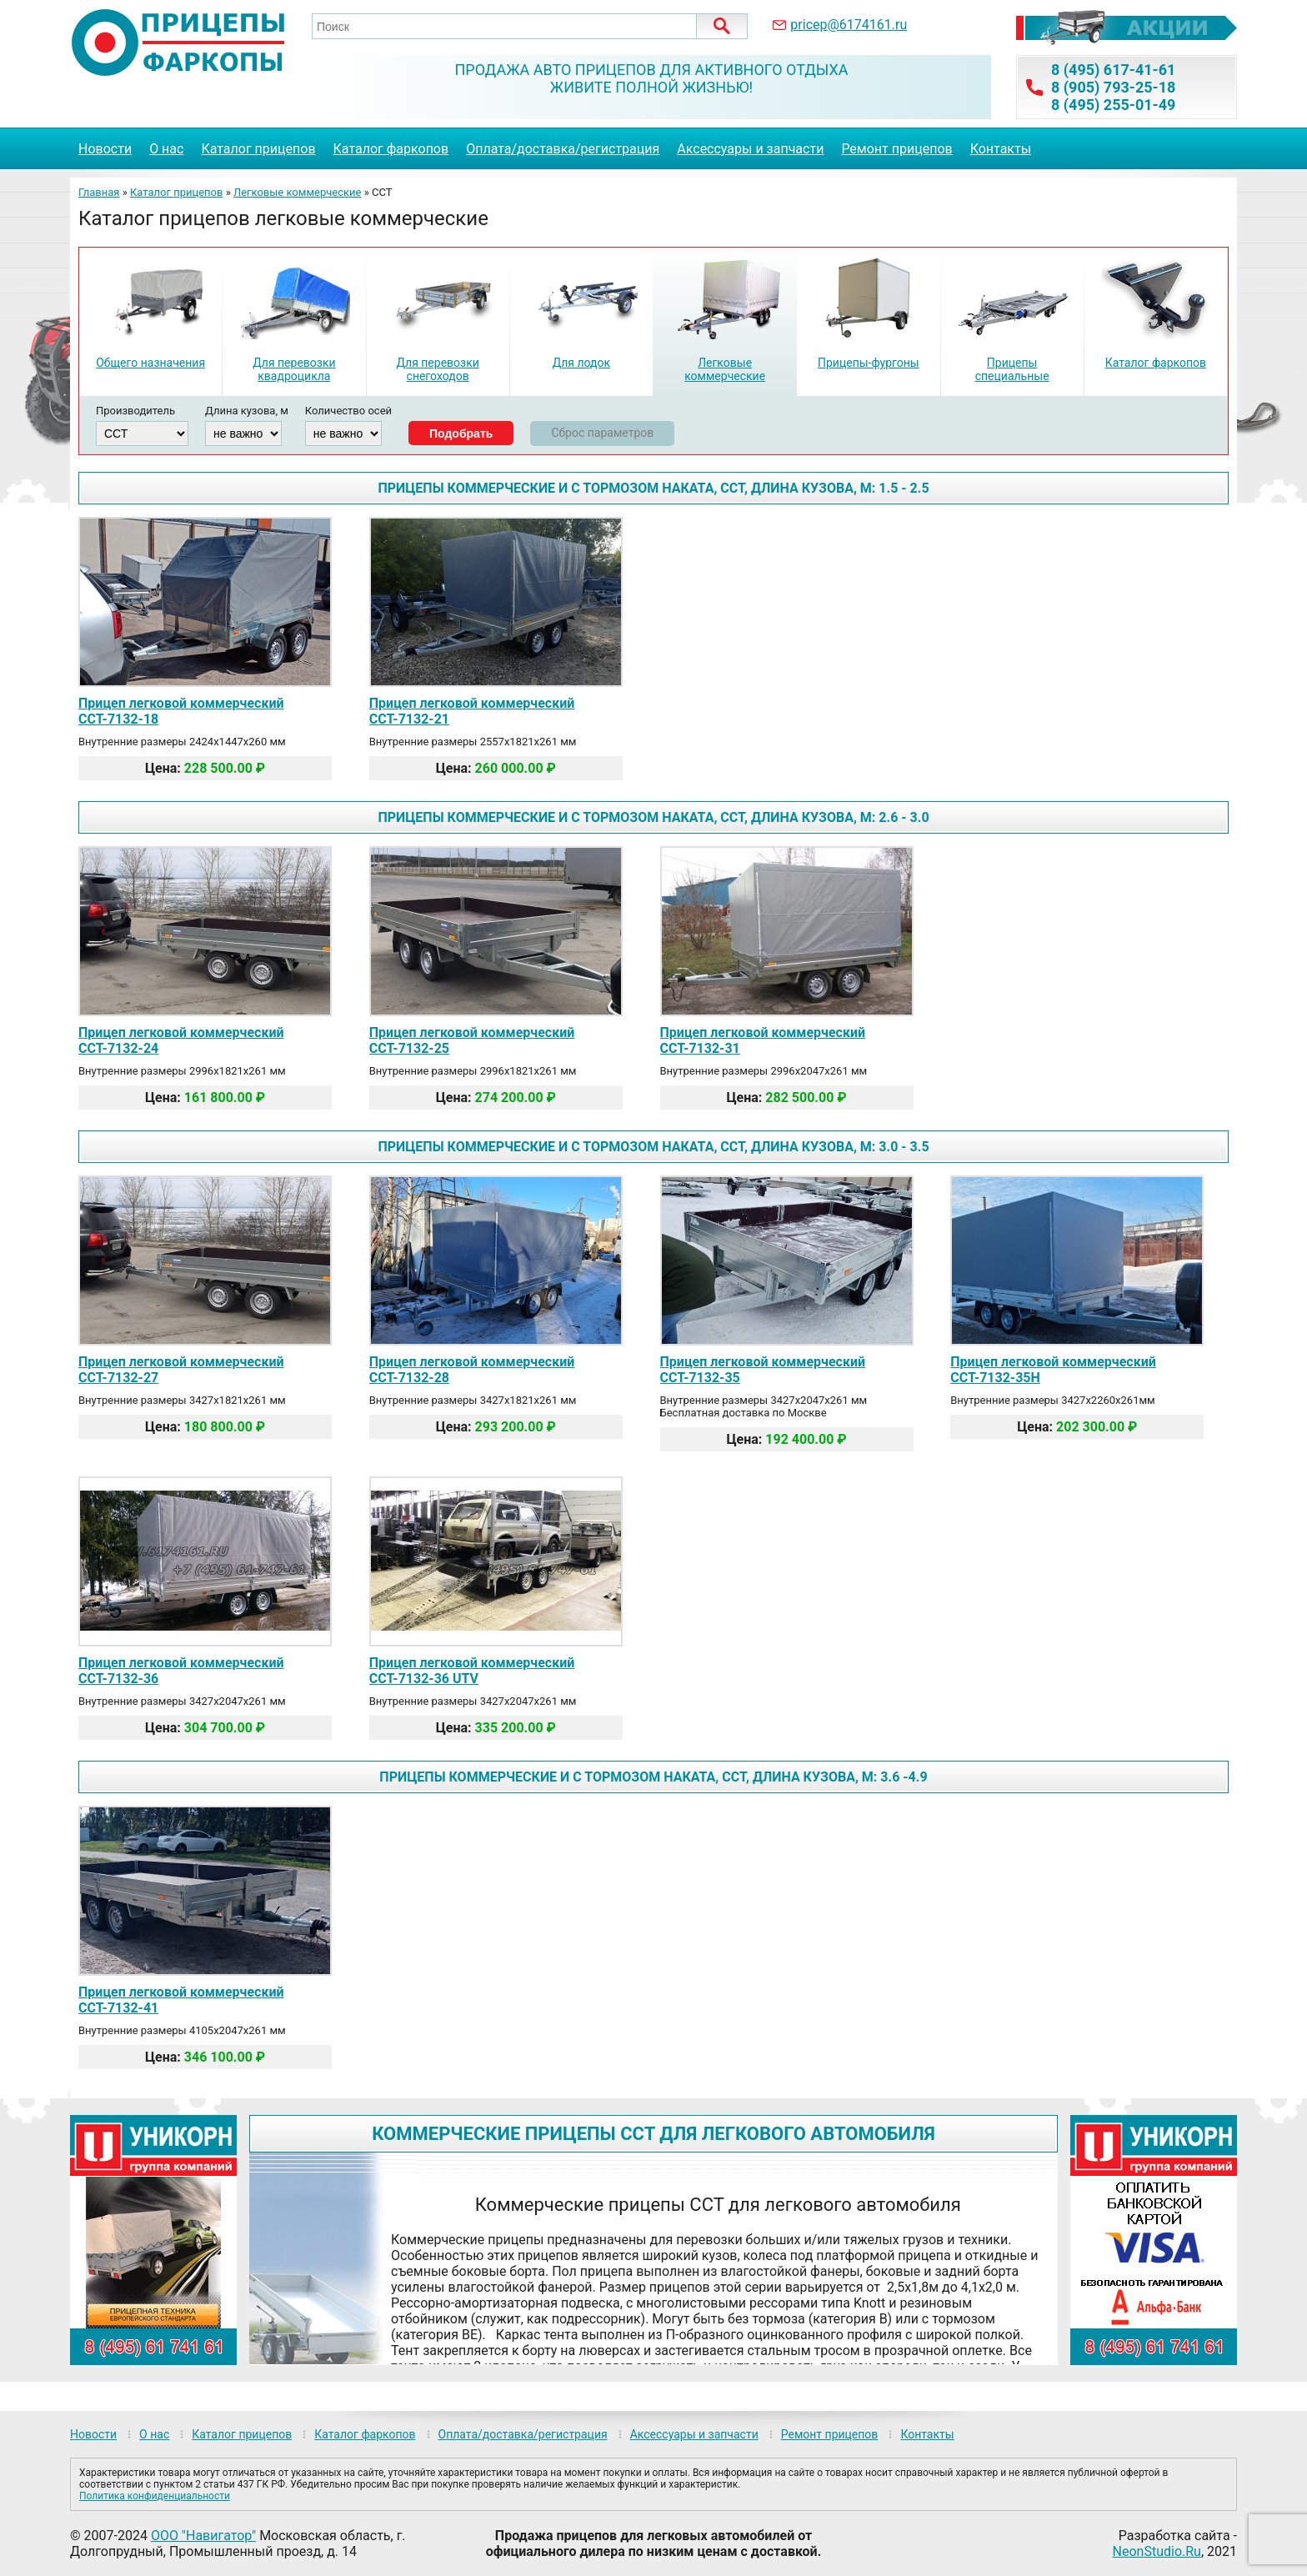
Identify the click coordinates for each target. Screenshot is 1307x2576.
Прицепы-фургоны (868, 362)
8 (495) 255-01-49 (1113, 104)
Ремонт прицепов (896, 149)
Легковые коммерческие (297, 192)
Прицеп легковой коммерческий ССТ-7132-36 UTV (472, 1670)
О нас (166, 149)
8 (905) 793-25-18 (1113, 87)
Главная (98, 192)
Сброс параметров (602, 432)
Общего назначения (150, 362)
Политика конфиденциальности (154, 2496)
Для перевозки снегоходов (437, 369)
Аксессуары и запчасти (750, 149)
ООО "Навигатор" (203, 2535)
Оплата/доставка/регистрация (562, 149)
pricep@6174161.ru (848, 25)
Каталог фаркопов (391, 149)
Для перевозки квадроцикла (294, 369)
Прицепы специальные (1012, 369)
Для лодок (581, 362)
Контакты (1000, 149)
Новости (105, 149)
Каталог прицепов (258, 149)
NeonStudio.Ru (1157, 2551)
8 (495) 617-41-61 (1113, 69)
